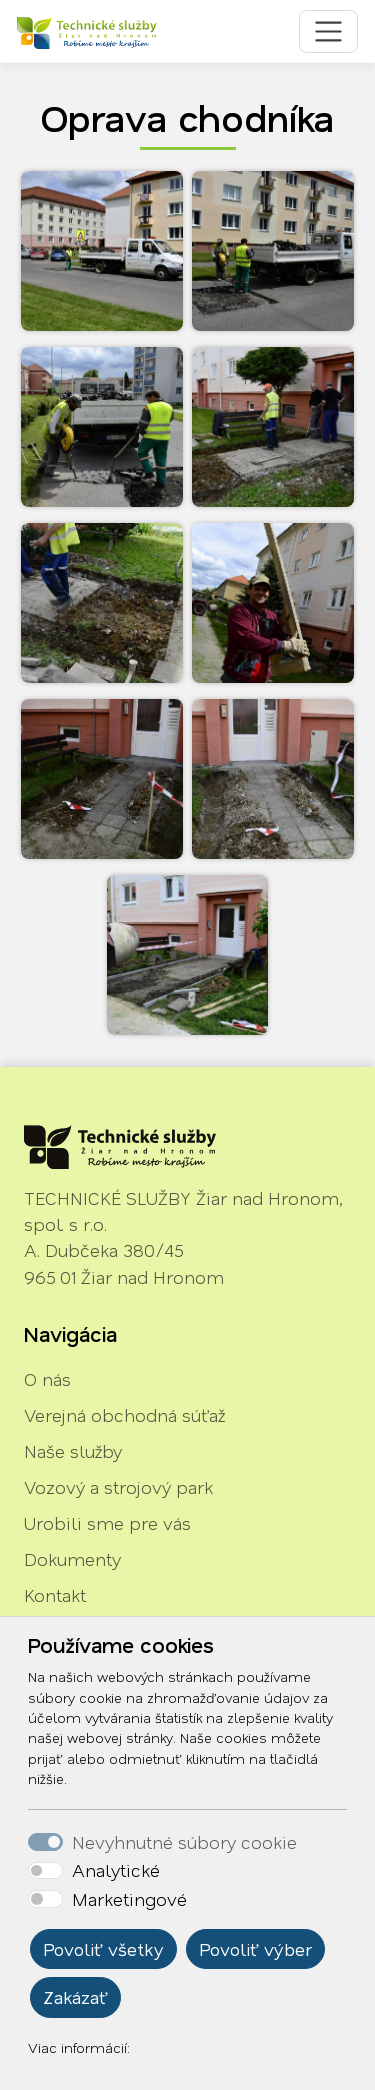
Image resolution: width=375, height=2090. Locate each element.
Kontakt (55, 1595)
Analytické (116, 1870)
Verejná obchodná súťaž (124, 1415)
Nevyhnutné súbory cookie (184, 1842)
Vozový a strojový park (118, 1487)
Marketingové (129, 1899)
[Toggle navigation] (328, 31)
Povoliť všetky (103, 1949)
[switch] (45, 1871)
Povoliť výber (255, 1949)
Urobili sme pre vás (107, 1523)
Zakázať (75, 1997)
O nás (47, 1379)
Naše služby (73, 1451)
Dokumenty (72, 1559)
